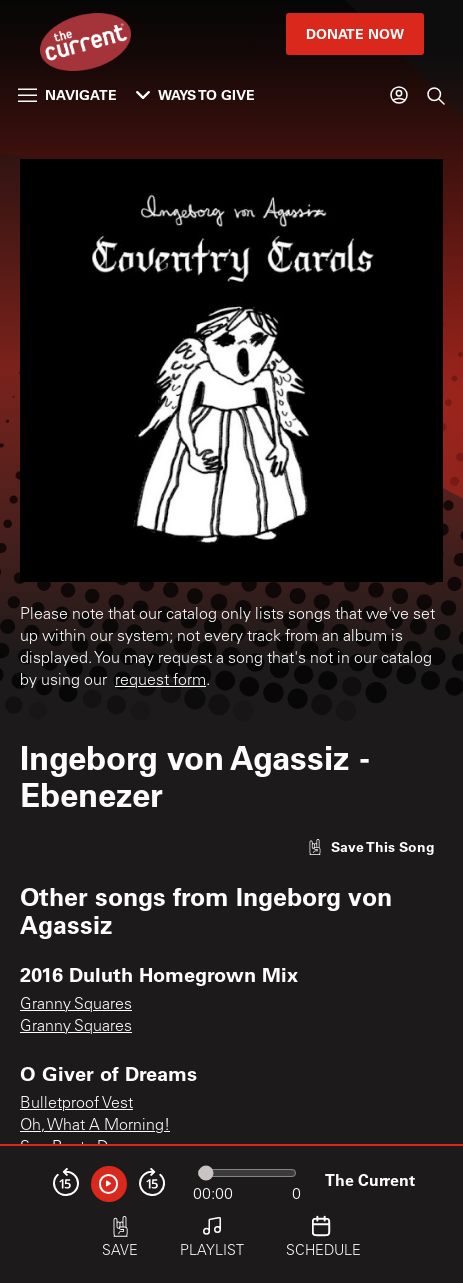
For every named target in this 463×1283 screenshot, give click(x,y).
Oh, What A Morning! (95, 1126)
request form (160, 681)
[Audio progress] (247, 1173)
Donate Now (355, 33)
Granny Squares (76, 1005)
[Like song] (371, 846)
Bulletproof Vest (76, 1104)
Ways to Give (195, 94)
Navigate (67, 94)
